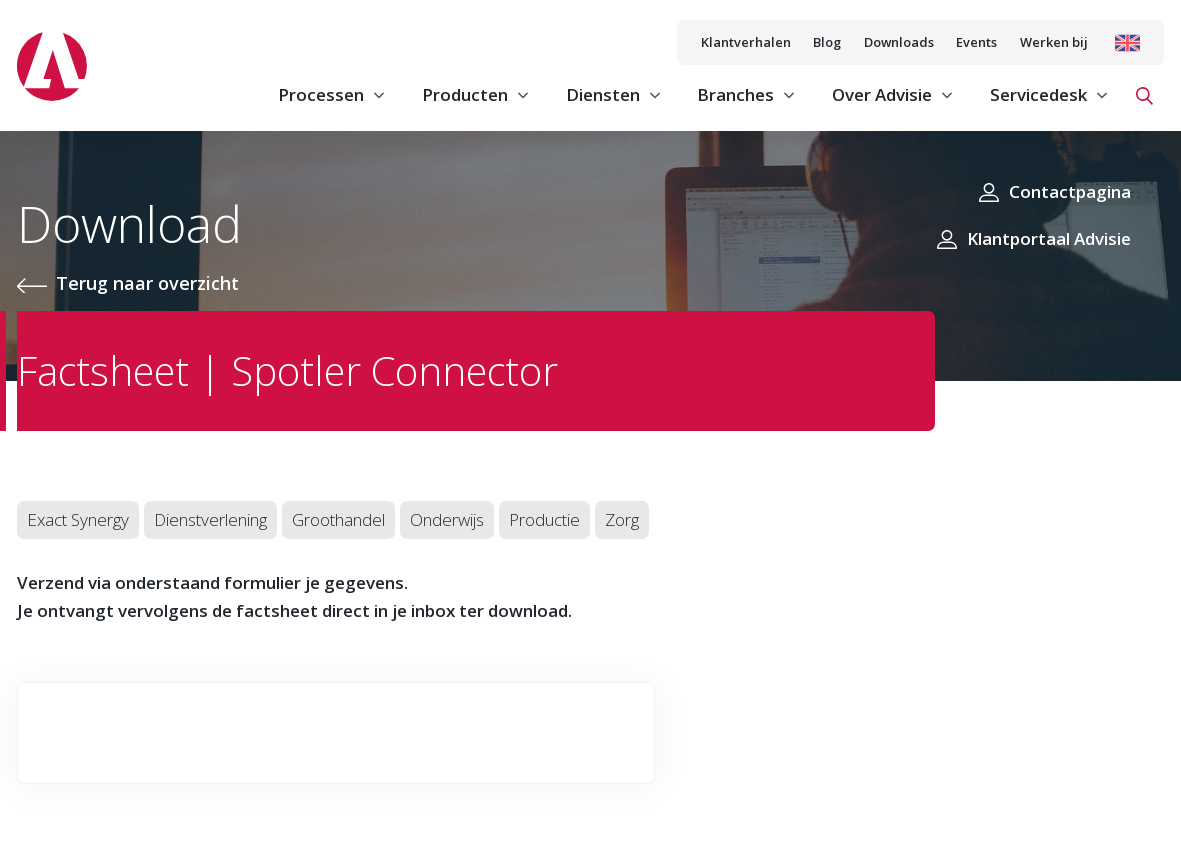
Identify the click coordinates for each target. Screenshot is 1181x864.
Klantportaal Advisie (1049, 238)
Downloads (899, 42)
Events (976, 42)
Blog (827, 42)
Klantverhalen (746, 42)
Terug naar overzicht (147, 283)
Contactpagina (1070, 191)
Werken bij (1054, 42)
